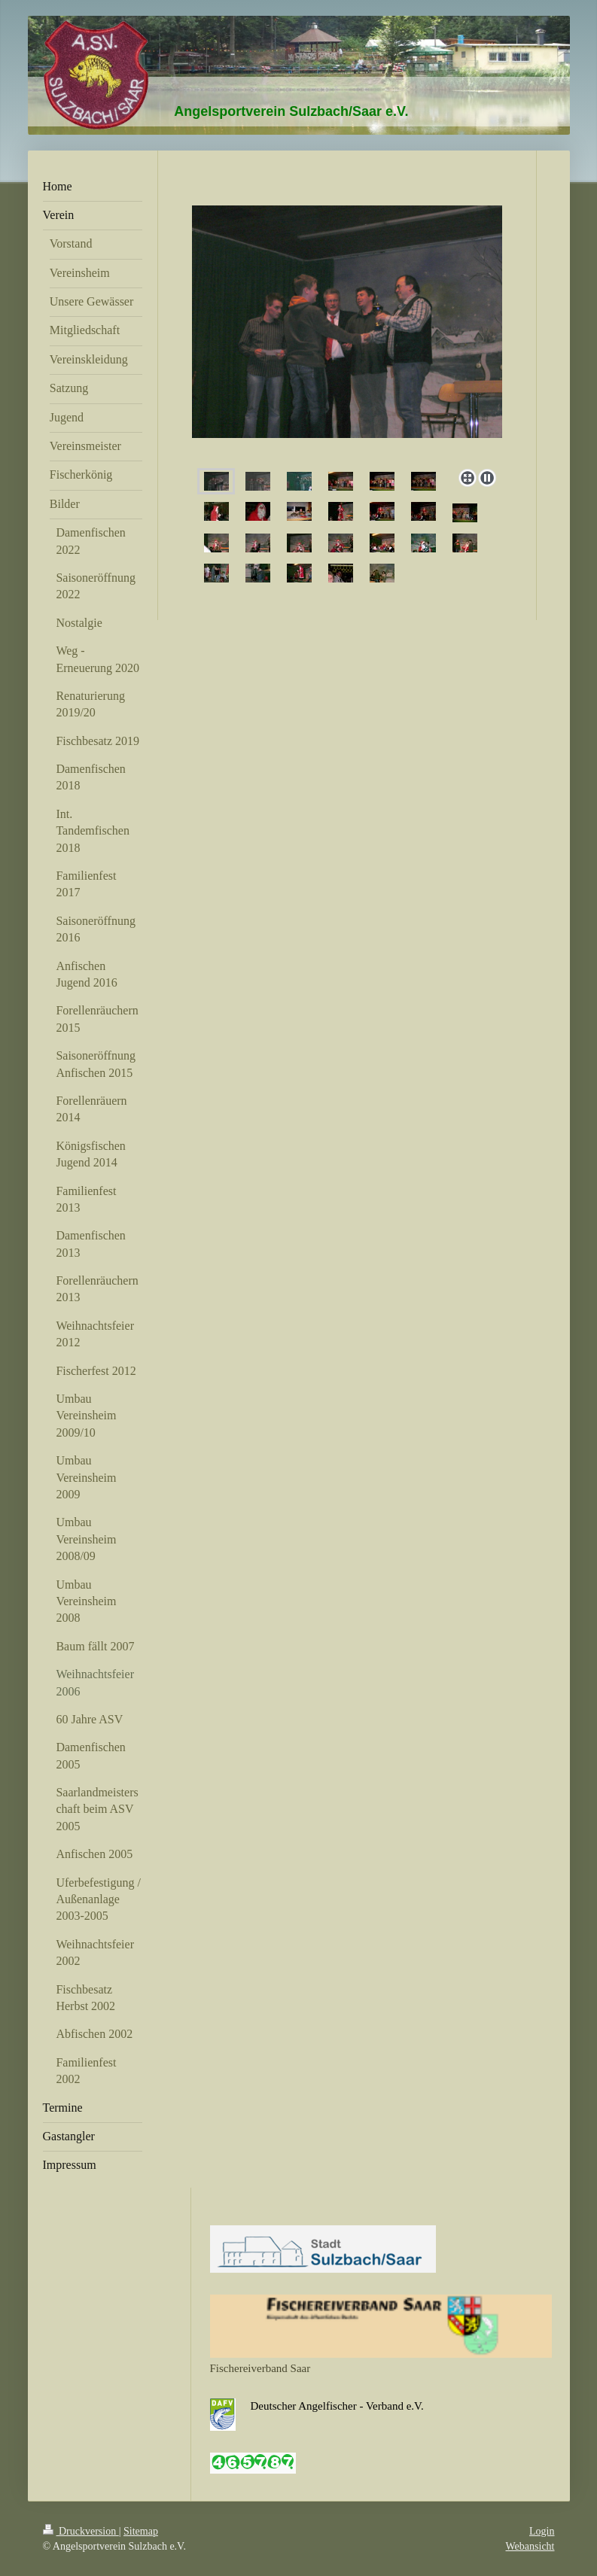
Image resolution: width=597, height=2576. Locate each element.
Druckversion (81, 2531)
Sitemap (140, 2531)
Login (541, 2531)
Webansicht (530, 2546)
